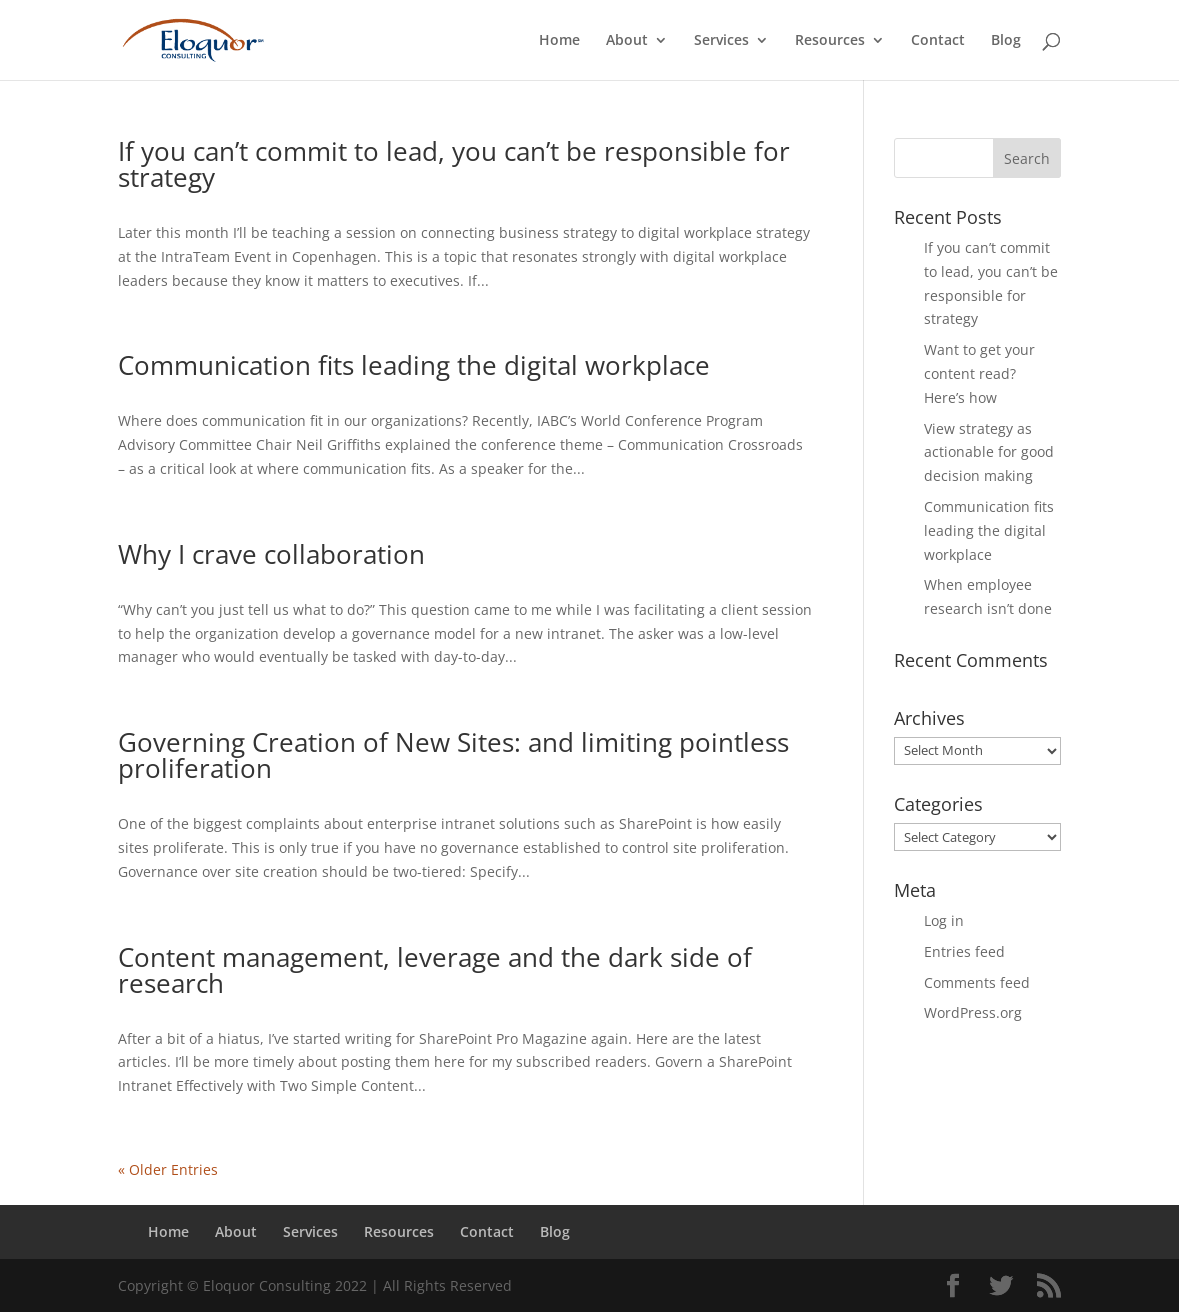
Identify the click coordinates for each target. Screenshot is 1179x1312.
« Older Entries (168, 1169)
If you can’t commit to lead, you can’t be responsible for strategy (454, 164)
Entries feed (964, 951)
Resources (830, 41)
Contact (938, 41)
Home (559, 41)
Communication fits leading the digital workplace (414, 365)
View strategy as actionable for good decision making (989, 452)
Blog (1006, 41)
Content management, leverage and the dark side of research (435, 970)
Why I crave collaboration (271, 554)
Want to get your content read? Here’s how (979, 373)
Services (721, 41)
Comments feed (977, 982)
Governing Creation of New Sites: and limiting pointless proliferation (453, 755)
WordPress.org (973, 1012)
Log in (944, 920)
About (627, 41)
